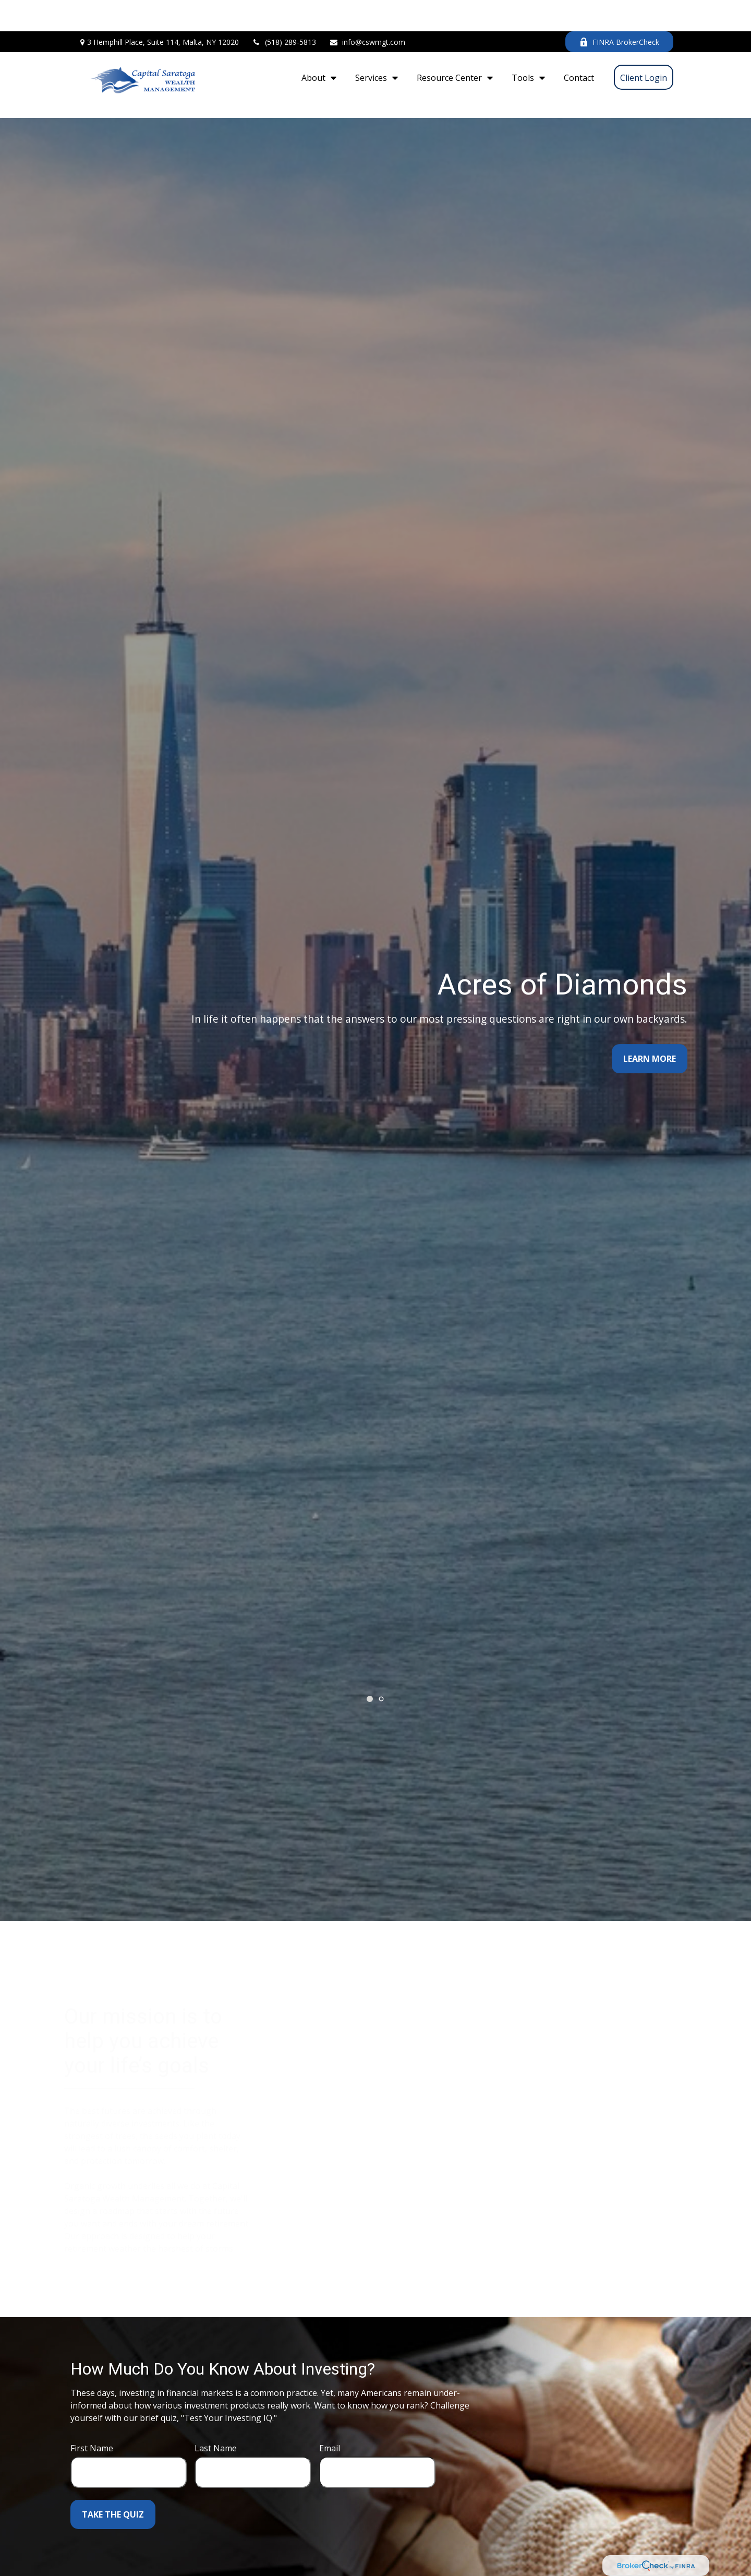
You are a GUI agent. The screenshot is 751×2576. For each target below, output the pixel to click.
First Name (91, 2401)
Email (329, 2401)
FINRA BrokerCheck (619, 11)
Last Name (216, 2401)
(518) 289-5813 (284, 11)
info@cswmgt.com (367, 11)
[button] (316, 45)
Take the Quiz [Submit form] (113, 2467)
